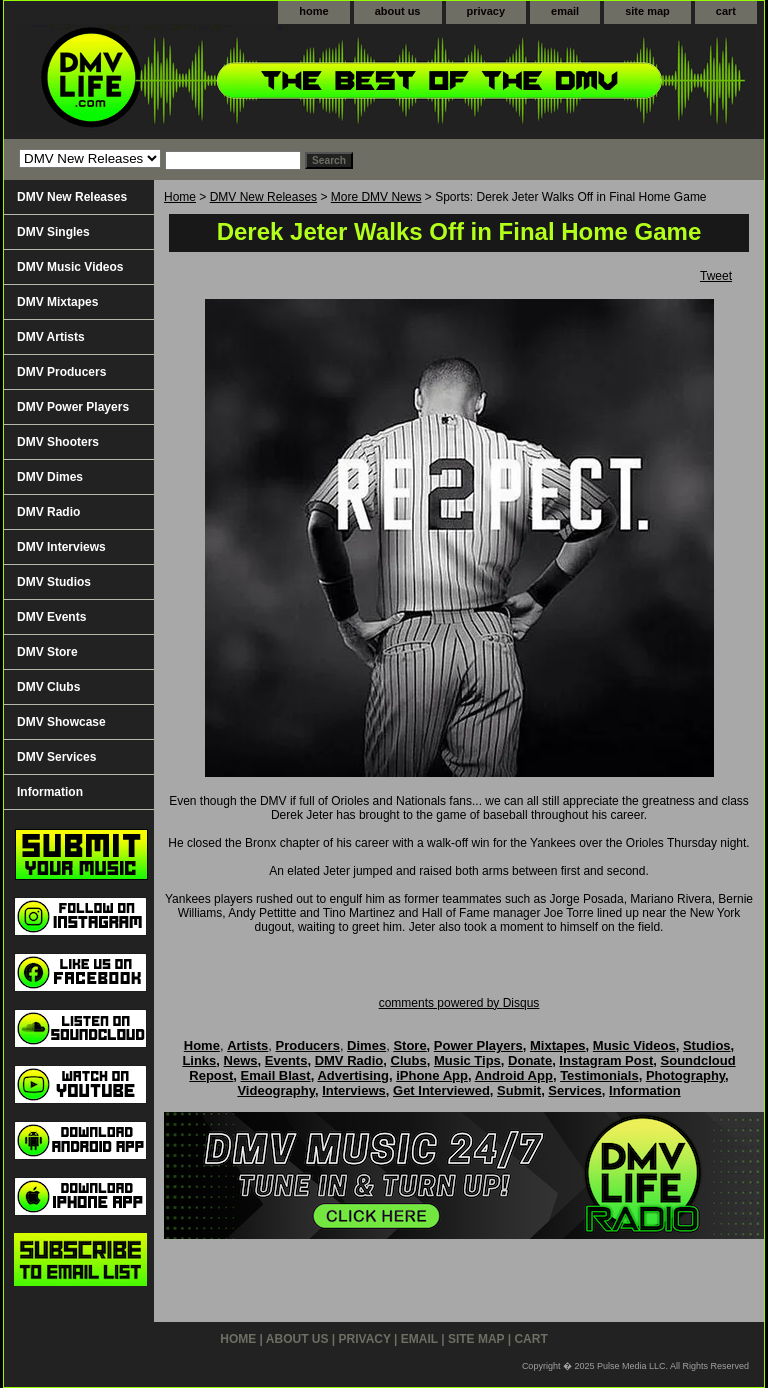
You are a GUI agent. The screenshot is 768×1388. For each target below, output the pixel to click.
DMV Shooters (58, 442)
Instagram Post (606, 1060)
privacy (486, 11)
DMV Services (56, 757)
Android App (514, 1075)
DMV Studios (54, 582)
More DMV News (376, 197)
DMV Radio (48, 512)
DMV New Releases (263, 197)
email (565, 11)
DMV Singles (53, 232)
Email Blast (276, 1075)
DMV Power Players (73, 407)
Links (199, 1060)
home (313, 11)
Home (180, 197)
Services (575, 1090)
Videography (276, 1090)
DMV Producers (61, 372)
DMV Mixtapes (57, 302)
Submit (519, 1090)
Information (50, 792)
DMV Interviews (61, 547)
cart (726, 11)
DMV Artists (51, 337)
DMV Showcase (61, 722)
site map (647, 11)
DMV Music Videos (70, 267)
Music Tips (467, 1060)
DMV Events (51, 617)
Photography (685, 1075)
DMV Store (47, 652)
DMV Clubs (48, 687)
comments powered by (459, 1003)
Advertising (353, 1075)
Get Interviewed (441, 1090)
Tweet (716, 276)
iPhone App (432, 1075)
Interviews (354, 1090)
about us (398, 11)
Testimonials (599, 1075)
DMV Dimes (50, 477)
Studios (707, 1045)
